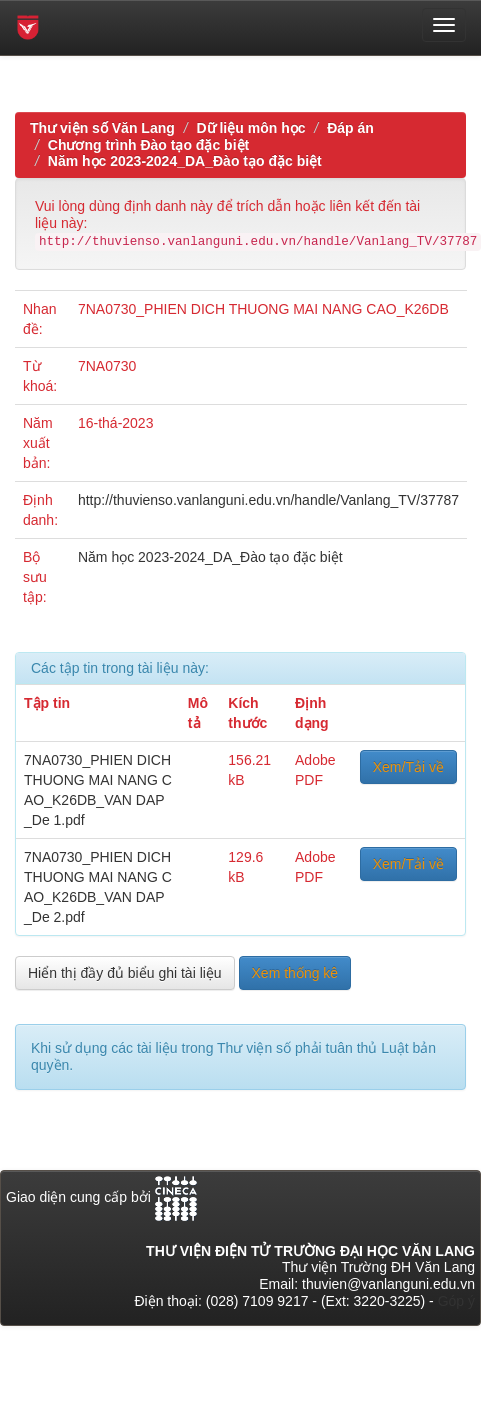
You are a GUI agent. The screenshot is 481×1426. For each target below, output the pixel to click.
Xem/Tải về (408, 767)
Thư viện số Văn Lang (102, 128)
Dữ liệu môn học (250, 128)
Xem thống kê (295, 973)
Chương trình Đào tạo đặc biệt (148, 145)
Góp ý (456, 1301)
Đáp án (350, 128)
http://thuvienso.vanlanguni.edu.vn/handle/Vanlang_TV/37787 (268, 500)
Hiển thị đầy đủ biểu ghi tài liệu (125, 973)
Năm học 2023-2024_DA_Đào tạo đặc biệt (185, 161)
